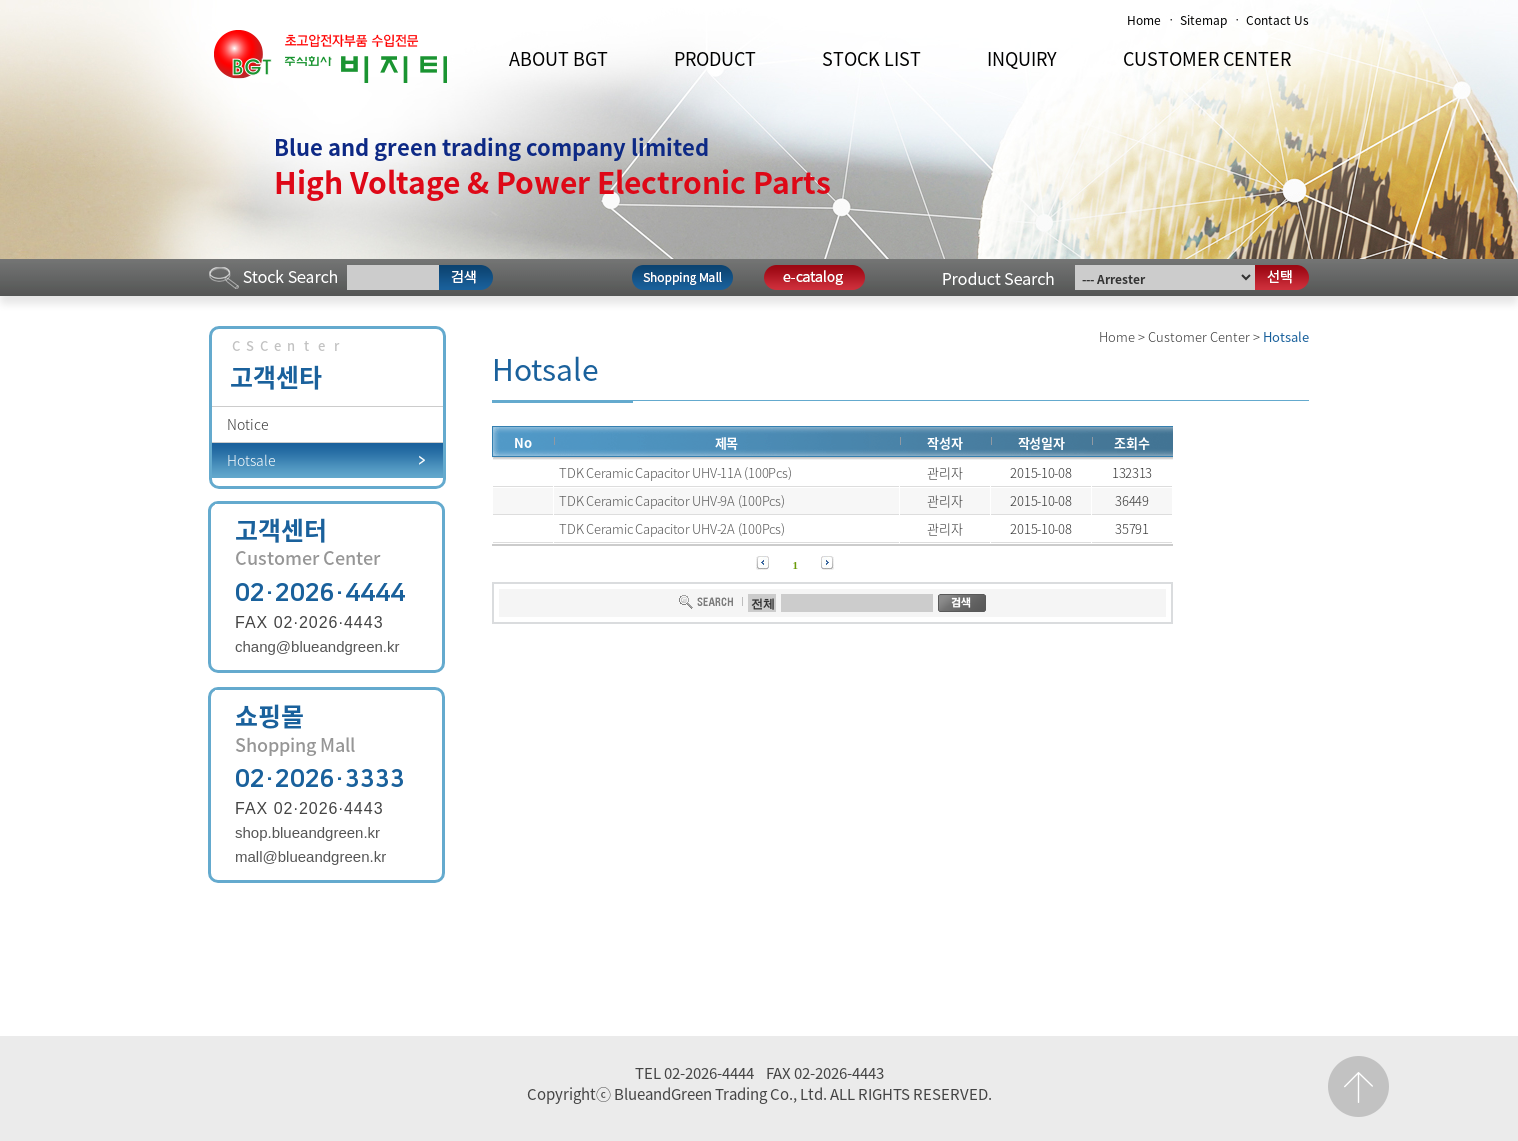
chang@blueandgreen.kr (317, 646)
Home (1144, 20)
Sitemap (1203, 20)
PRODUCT (715, 58)
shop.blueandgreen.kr (307, 832)
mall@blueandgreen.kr (310, 856)
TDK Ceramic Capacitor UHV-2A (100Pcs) (671, 528)
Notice (248, 424)
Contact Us (1277, 20)
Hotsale (251, 460)
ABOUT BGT (558, 58)
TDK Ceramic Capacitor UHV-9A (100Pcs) (671, 500)
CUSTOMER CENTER (1207, 58)
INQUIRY (1022, 58)
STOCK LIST (871, 58)
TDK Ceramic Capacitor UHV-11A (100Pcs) (675, 472)
